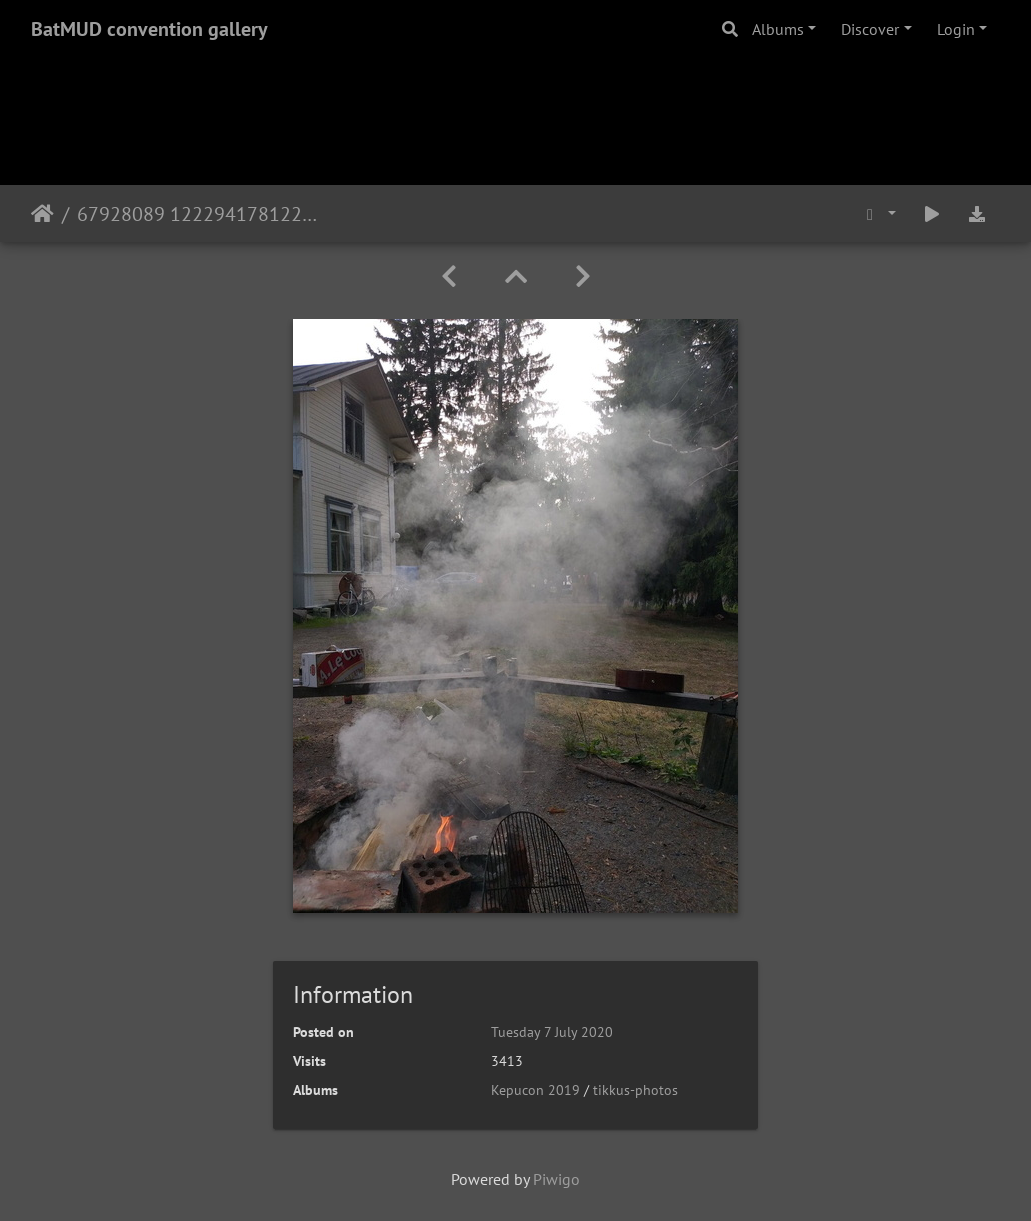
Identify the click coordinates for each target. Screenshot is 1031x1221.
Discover (870, 29)
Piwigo (556, 1179)
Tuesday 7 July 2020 (552, 1032)
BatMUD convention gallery (149, 29)
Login (956, 29)
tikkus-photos (635, 1090)
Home (42, 214)
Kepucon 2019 (535, 1090)
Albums (778, 29)
